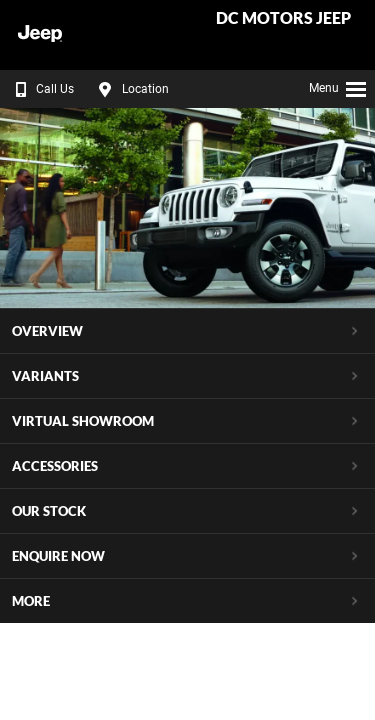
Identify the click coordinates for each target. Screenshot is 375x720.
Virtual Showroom (83, 421)
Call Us (40, 89)
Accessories (55, 466)
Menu (338, 86)
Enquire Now (58, 556)
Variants (45, 376)
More (31, 601)
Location (131, 89)
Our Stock (49, 511)
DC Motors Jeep (283, 18)
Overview (47, 331)
